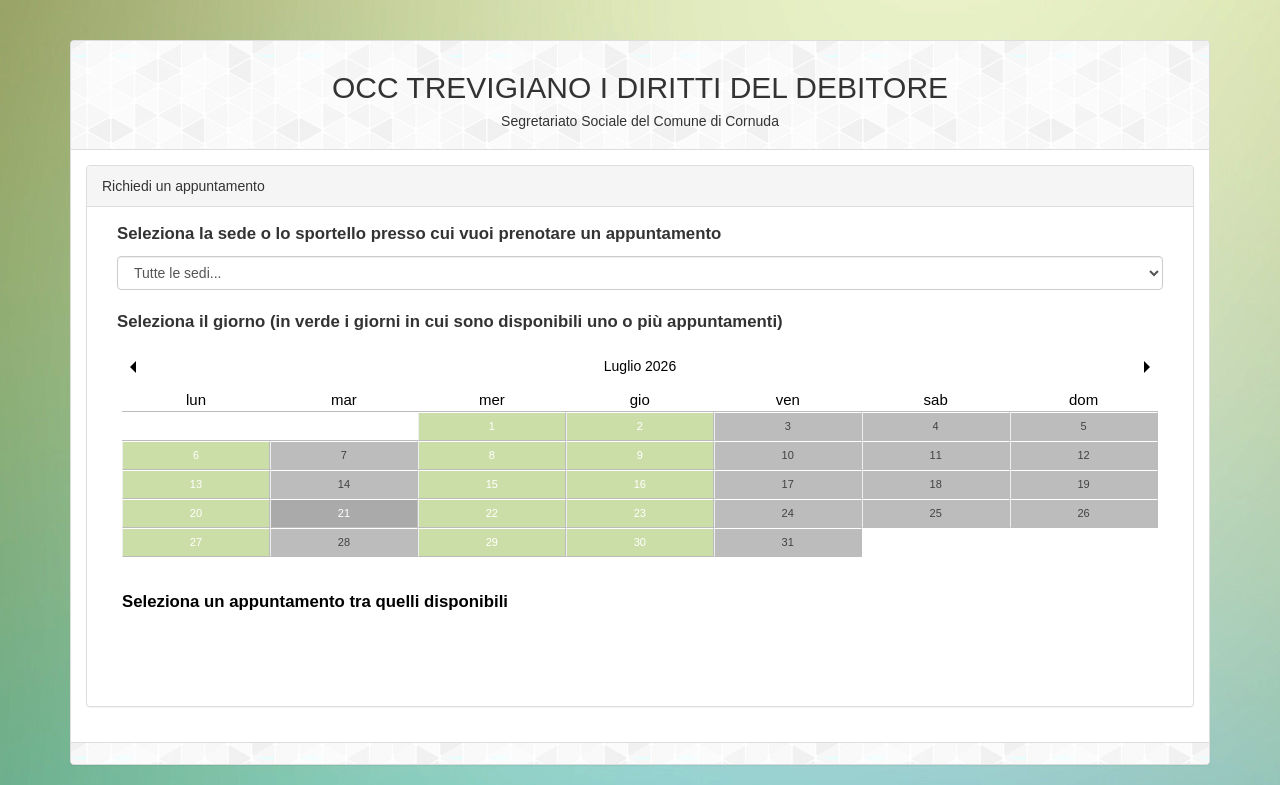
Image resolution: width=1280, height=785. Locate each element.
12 (1083, 455)
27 (196, 542)
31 (788, 542)
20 (196, 513)
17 (788, 484)
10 (788, 455)
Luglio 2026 (640, 366)
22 (492, 513)
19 (1083, 484)
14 (344, 484)
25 (936, 513)
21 (344, 513)
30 (640, 542)
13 (196, 484)
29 (492, 542)
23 (640, 513)
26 (1083, 513)
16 (640, 484)
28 (344, 542)
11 (936, 455)
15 (492, 484)
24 (788, 513)
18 (936, 484)
